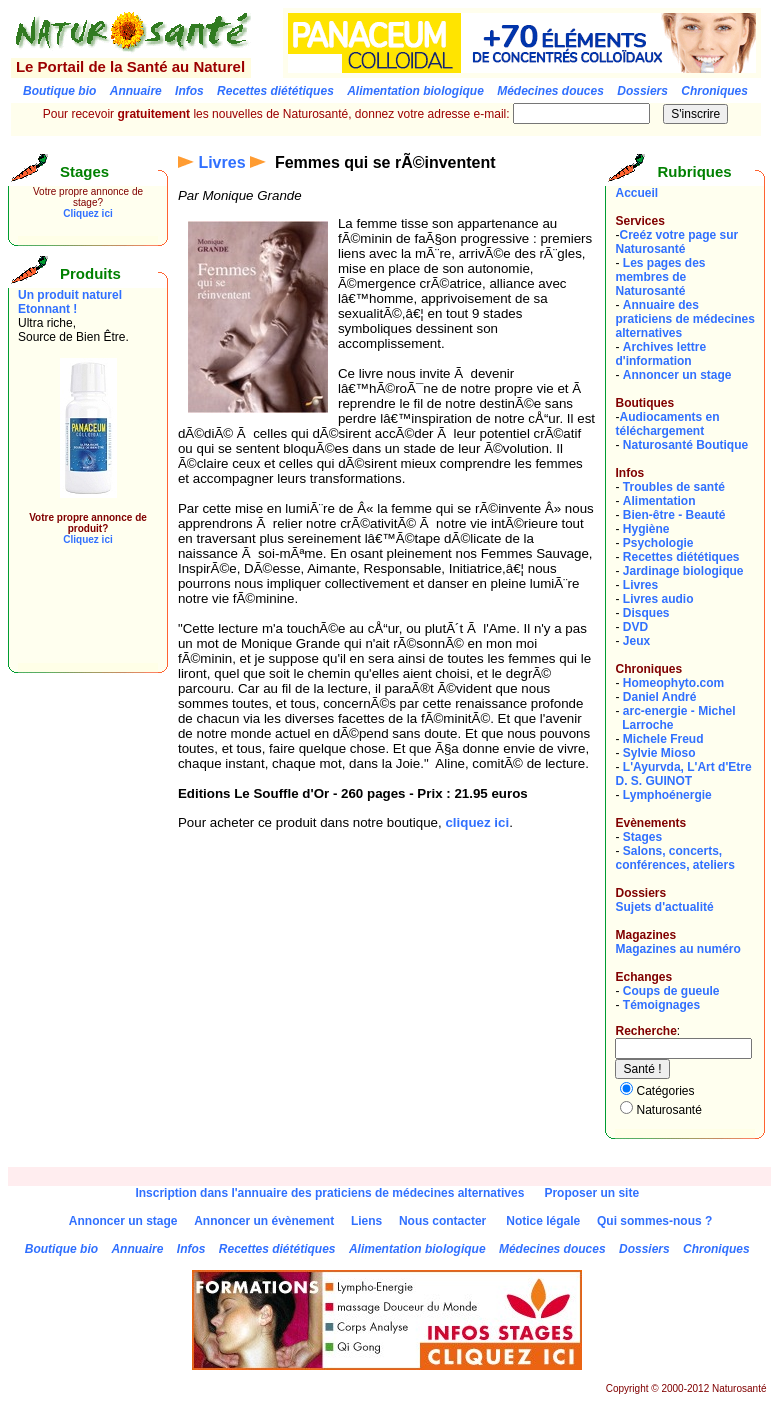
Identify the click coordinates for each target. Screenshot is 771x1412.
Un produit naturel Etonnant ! (70, 302)
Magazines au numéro (677, 949)
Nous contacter (442, 1221)
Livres (221, 162)
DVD (635, 627)
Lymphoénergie (667, 795)
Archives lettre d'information (660, 354)
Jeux (636, 641)
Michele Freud (663, 739)
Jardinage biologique (683, 571)
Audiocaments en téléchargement (667, 424)
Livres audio (658, 599)
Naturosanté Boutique (685, 445)
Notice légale (543, 1221)
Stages (642, 837)
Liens (366, 1221)
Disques (646, 613)
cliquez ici (477, 822)
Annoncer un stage (677, 375)
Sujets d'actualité (664, 907)
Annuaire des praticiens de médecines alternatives (684, 319)
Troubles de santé (674, 487)
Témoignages (661, 1005)
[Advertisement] (78, 618)
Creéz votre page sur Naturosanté (676, 242)
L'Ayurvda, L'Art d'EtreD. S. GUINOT (683, 774)
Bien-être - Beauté (674, 515)
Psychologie (658, 543)
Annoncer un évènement (264, 1221)
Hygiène (646, 529)
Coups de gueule (671, 991)
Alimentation (659, 501)
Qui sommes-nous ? (654, 1221)
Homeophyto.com (673, 683)
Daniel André (660, 697)
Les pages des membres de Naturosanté (660, 277)
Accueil (636, 193)
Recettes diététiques (681, 557)
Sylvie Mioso (659, 753)
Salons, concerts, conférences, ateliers (674, 858)
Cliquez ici (87, 213)
